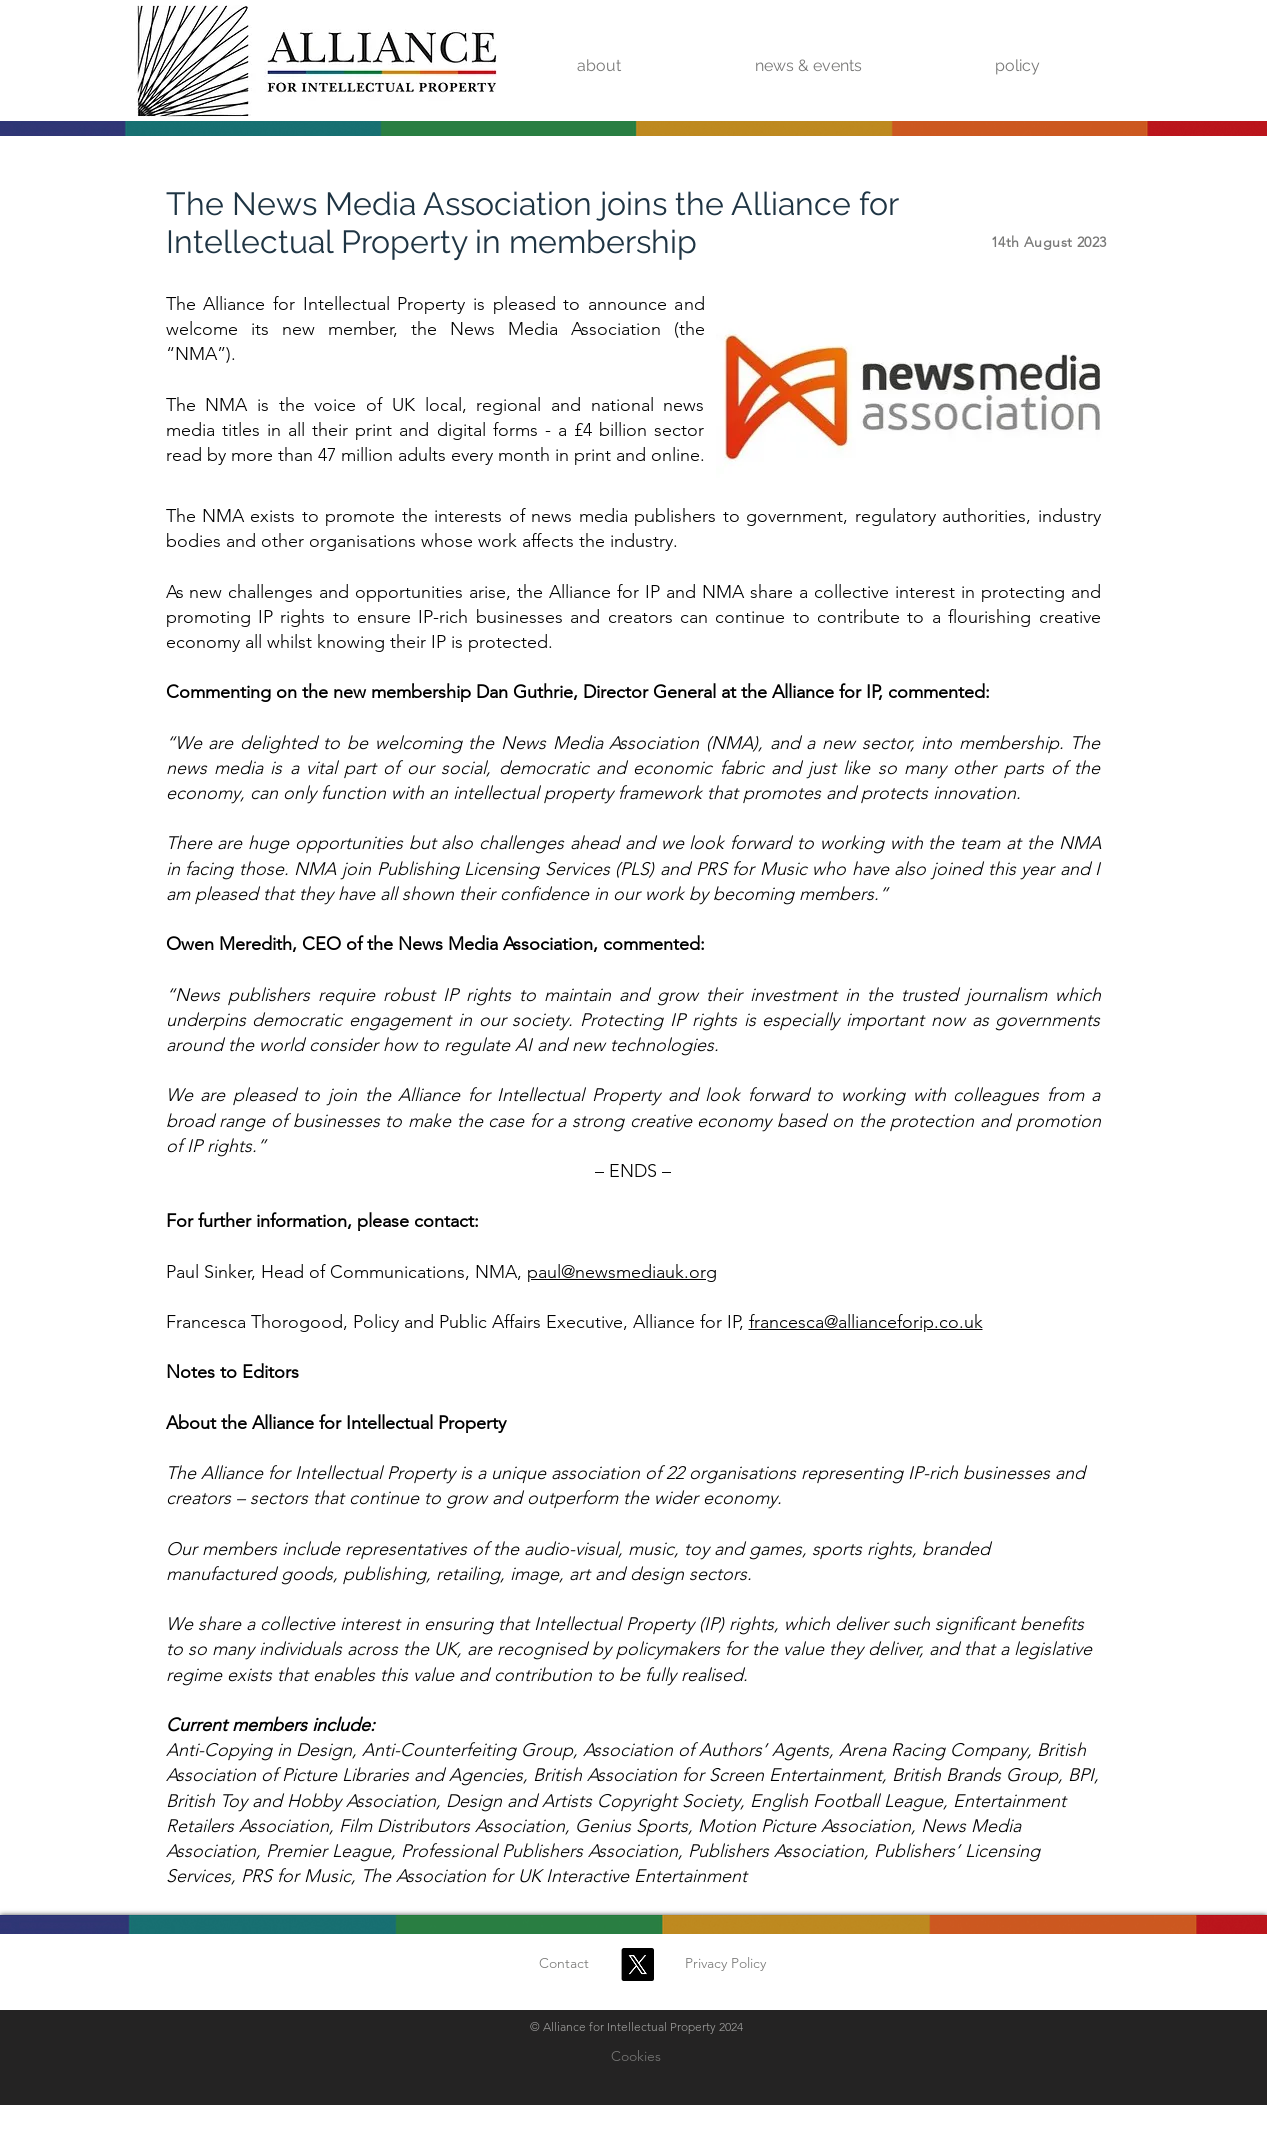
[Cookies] (636, 2057)
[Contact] (564, 1964)
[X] (637, 1964)
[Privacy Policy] (726, 1964)
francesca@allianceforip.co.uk (866, 1322)
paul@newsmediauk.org (622, 1272)
